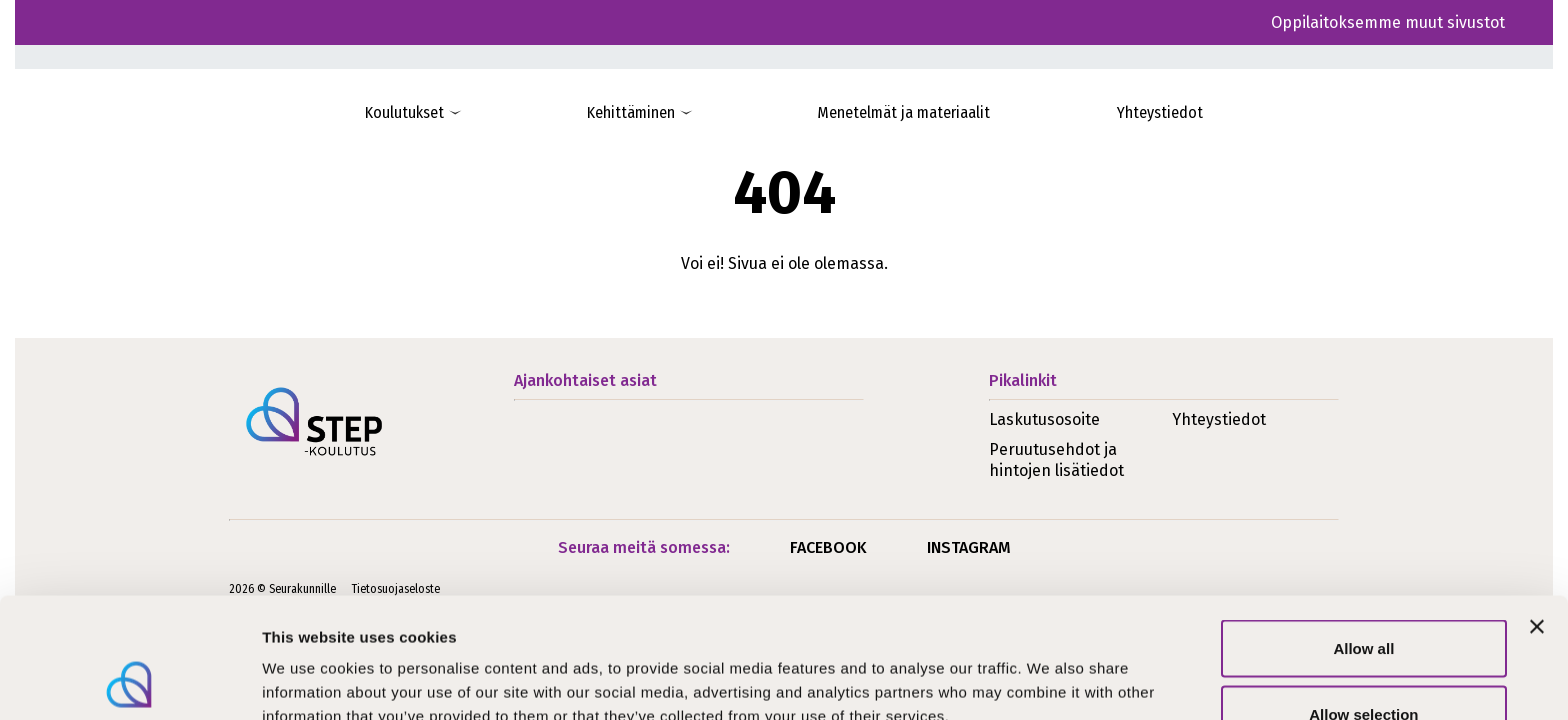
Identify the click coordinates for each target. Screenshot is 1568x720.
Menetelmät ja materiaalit (903, 112)
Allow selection (1363, 601)
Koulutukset (404, 112)
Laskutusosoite (1044, 419)
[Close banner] (1537, 514)
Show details (1049, 668)
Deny (1364, 666)
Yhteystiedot (1160, 112)
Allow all (1363, 535)
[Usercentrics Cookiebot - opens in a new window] (129, 681)
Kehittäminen (631, 112)
